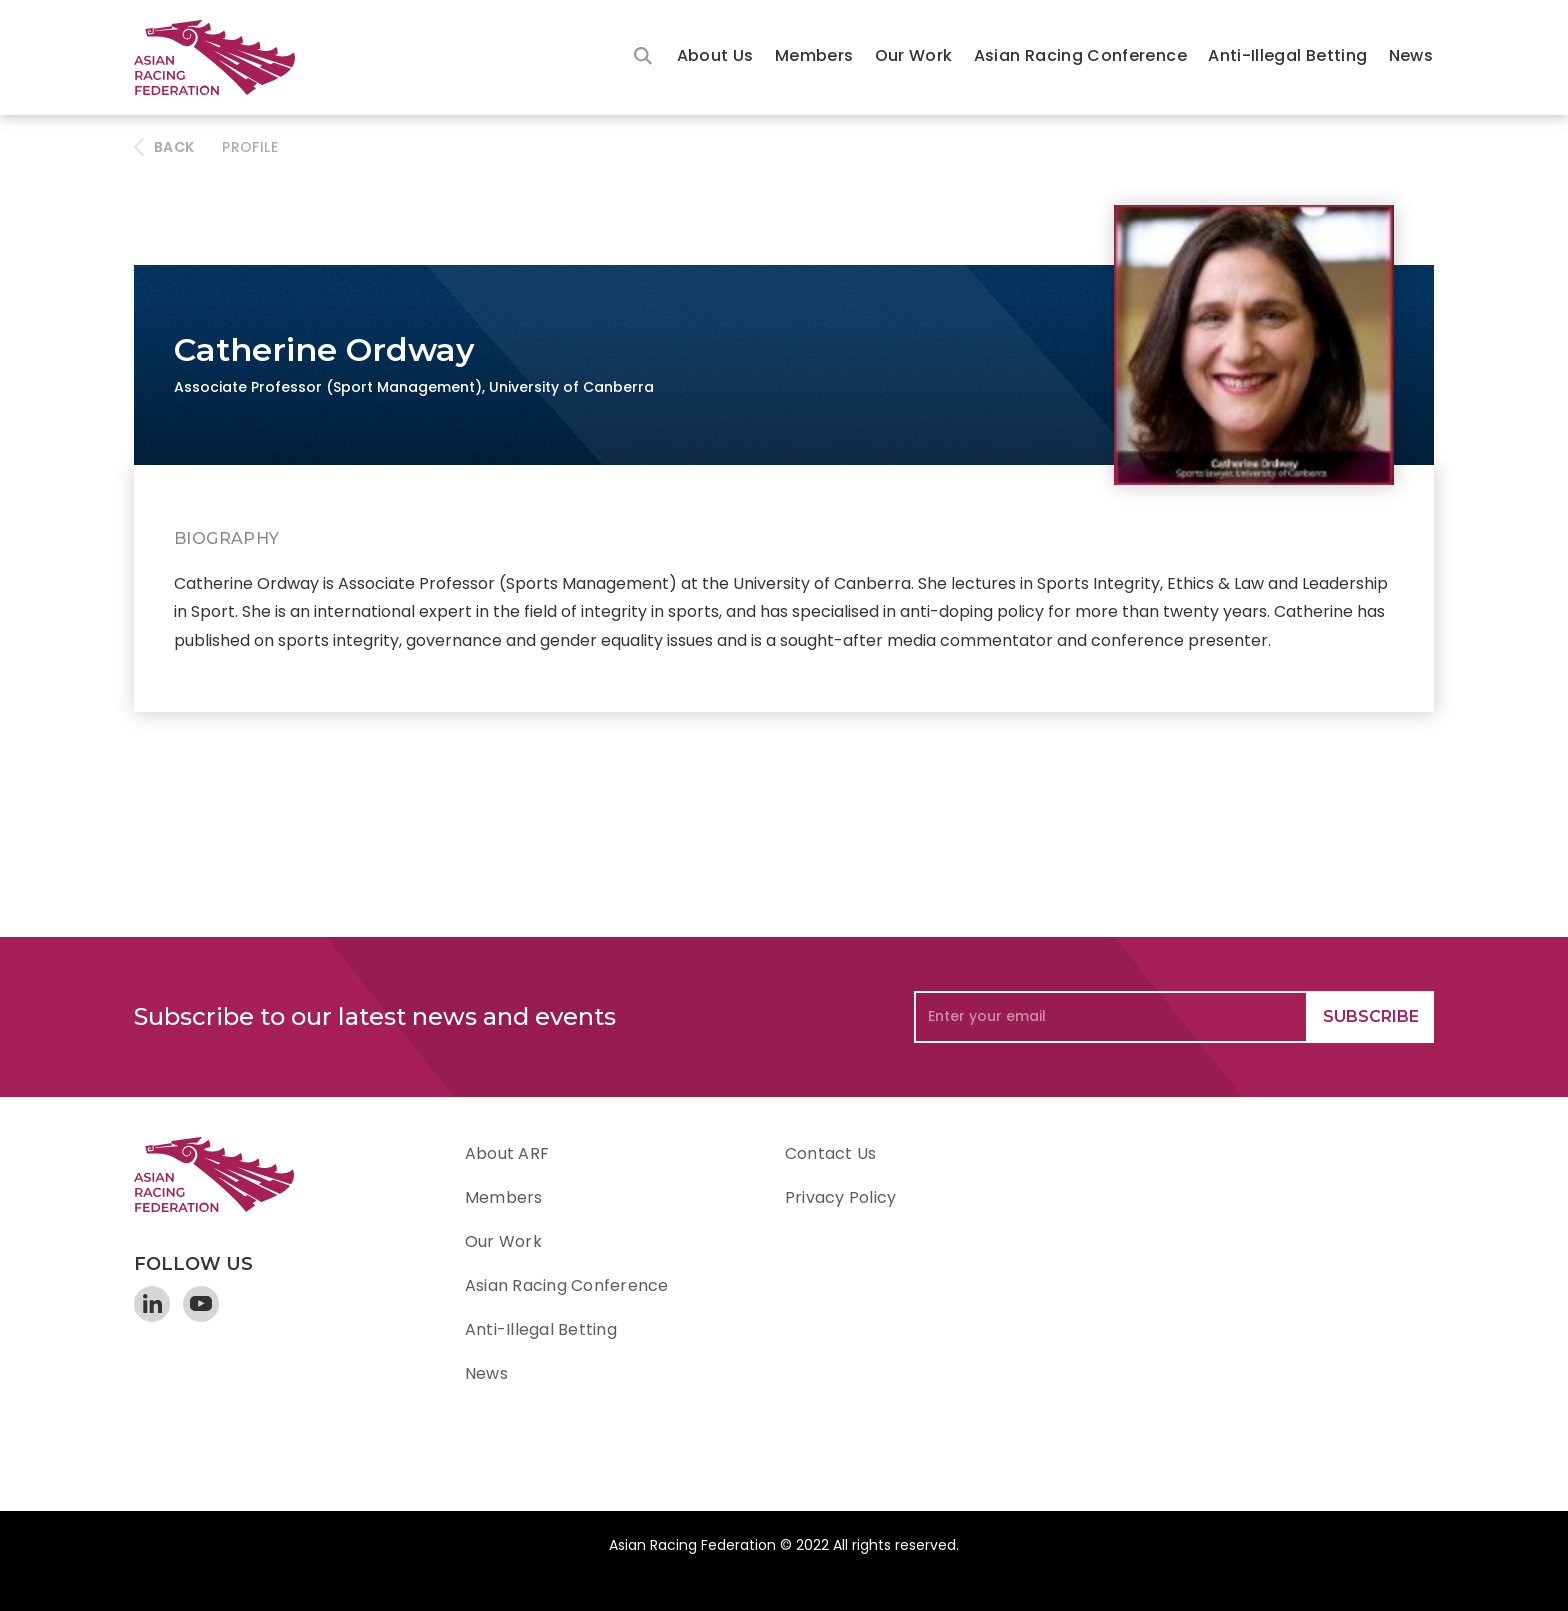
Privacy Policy (840, 1197)
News (1411, 55)
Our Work (914, 55)
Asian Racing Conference (1080, 55)
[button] (715, 57)
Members (814, 55)
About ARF (507, 1153)
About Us (715, 55)
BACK (174, 147)
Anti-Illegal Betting (1287, 55)
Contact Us (830, 1153)
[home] (224, 57)
